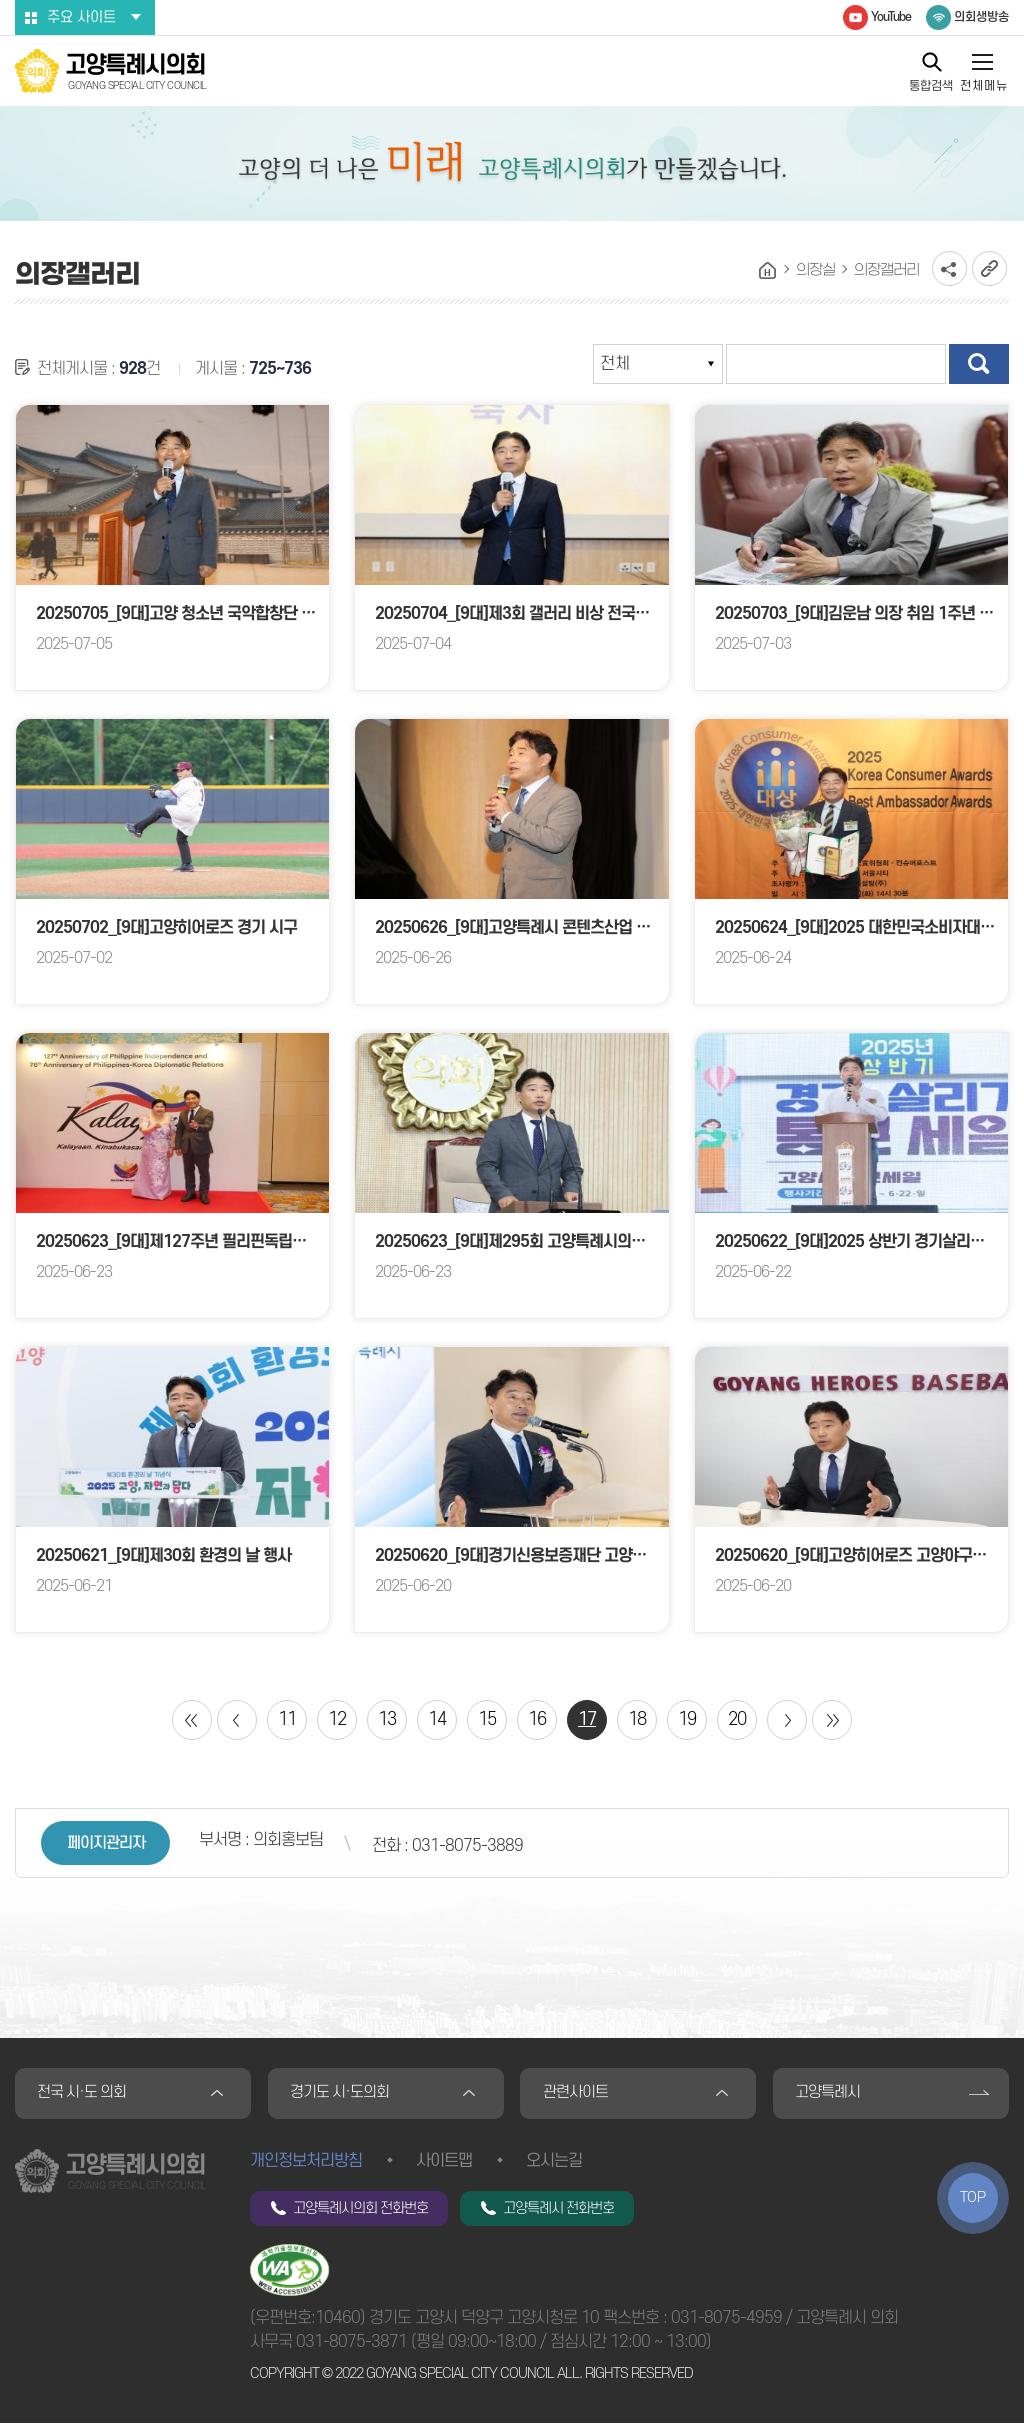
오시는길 (554, 2162)
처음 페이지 (192, 1720)
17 (587, 1719)
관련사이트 (575, 2094)
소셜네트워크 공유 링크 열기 (949, 268)
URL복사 (989, 268)
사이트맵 (444, 2162)
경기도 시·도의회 (340, 2094)
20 (737, 1719)
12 (337, 1719)
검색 (979, 364)
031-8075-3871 (351, 2343)
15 (487, 1719)
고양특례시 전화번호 (558, 2209)
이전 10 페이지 (237, 1720)
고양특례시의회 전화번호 (360, 2209)
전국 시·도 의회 (82, 2094)
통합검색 (931, 85)
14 (437, 1719)
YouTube (891, 17)
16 (537, 1719)
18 (637, 1719)
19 (687, 1719)
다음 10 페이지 (787, 1720)
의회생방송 (981, 17)
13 (387, 1719)
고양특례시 (828, 2094)
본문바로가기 (0, 0)
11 (287, 1719)
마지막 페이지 (832, 1720)
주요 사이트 (81, 17)
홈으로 (768, 271)
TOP (973, 2197)
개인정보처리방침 (306, 2162)
